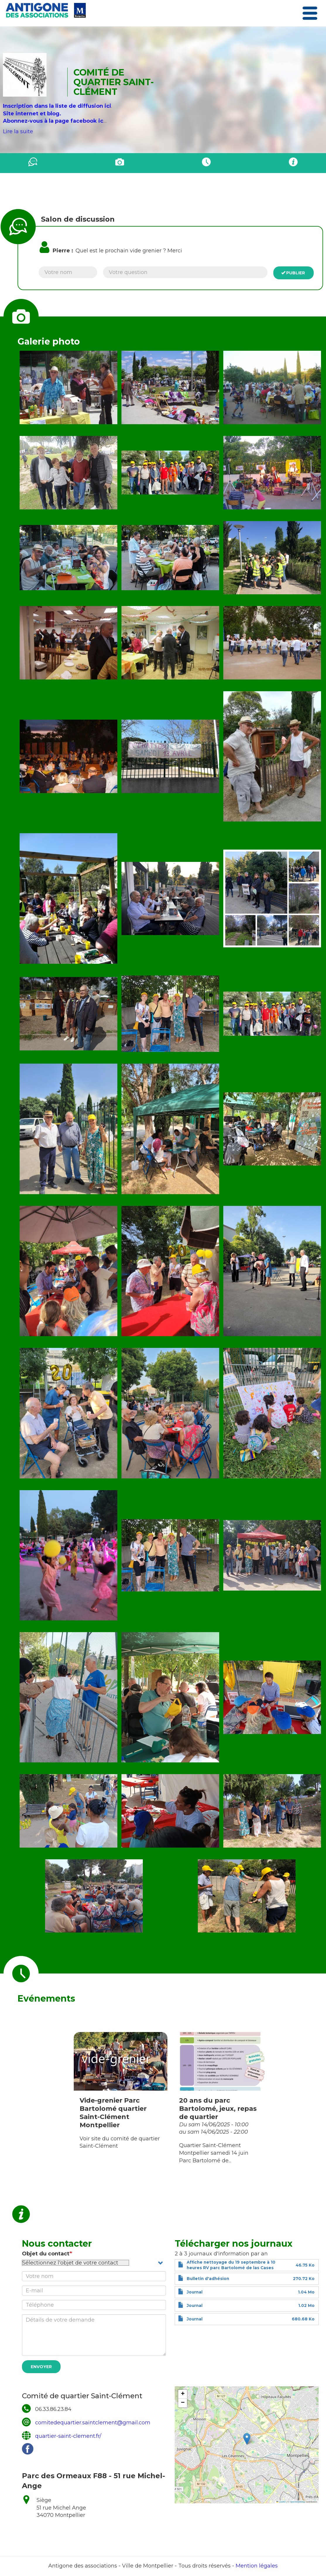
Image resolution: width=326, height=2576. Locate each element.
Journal (195, 2292)
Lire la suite (18, 131)
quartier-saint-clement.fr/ (68, 2436)
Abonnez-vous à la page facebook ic (53, 121)
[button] (68, 387)
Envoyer (41, 2366)
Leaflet (281, 2501)
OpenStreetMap (297, 2501)
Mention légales (257, 2566)
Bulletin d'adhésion (208, 2278)
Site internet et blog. (32, 113)
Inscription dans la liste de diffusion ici (57, 106)
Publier (293, 272)
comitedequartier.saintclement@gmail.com (92, 2422)
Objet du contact (45, 2253)
